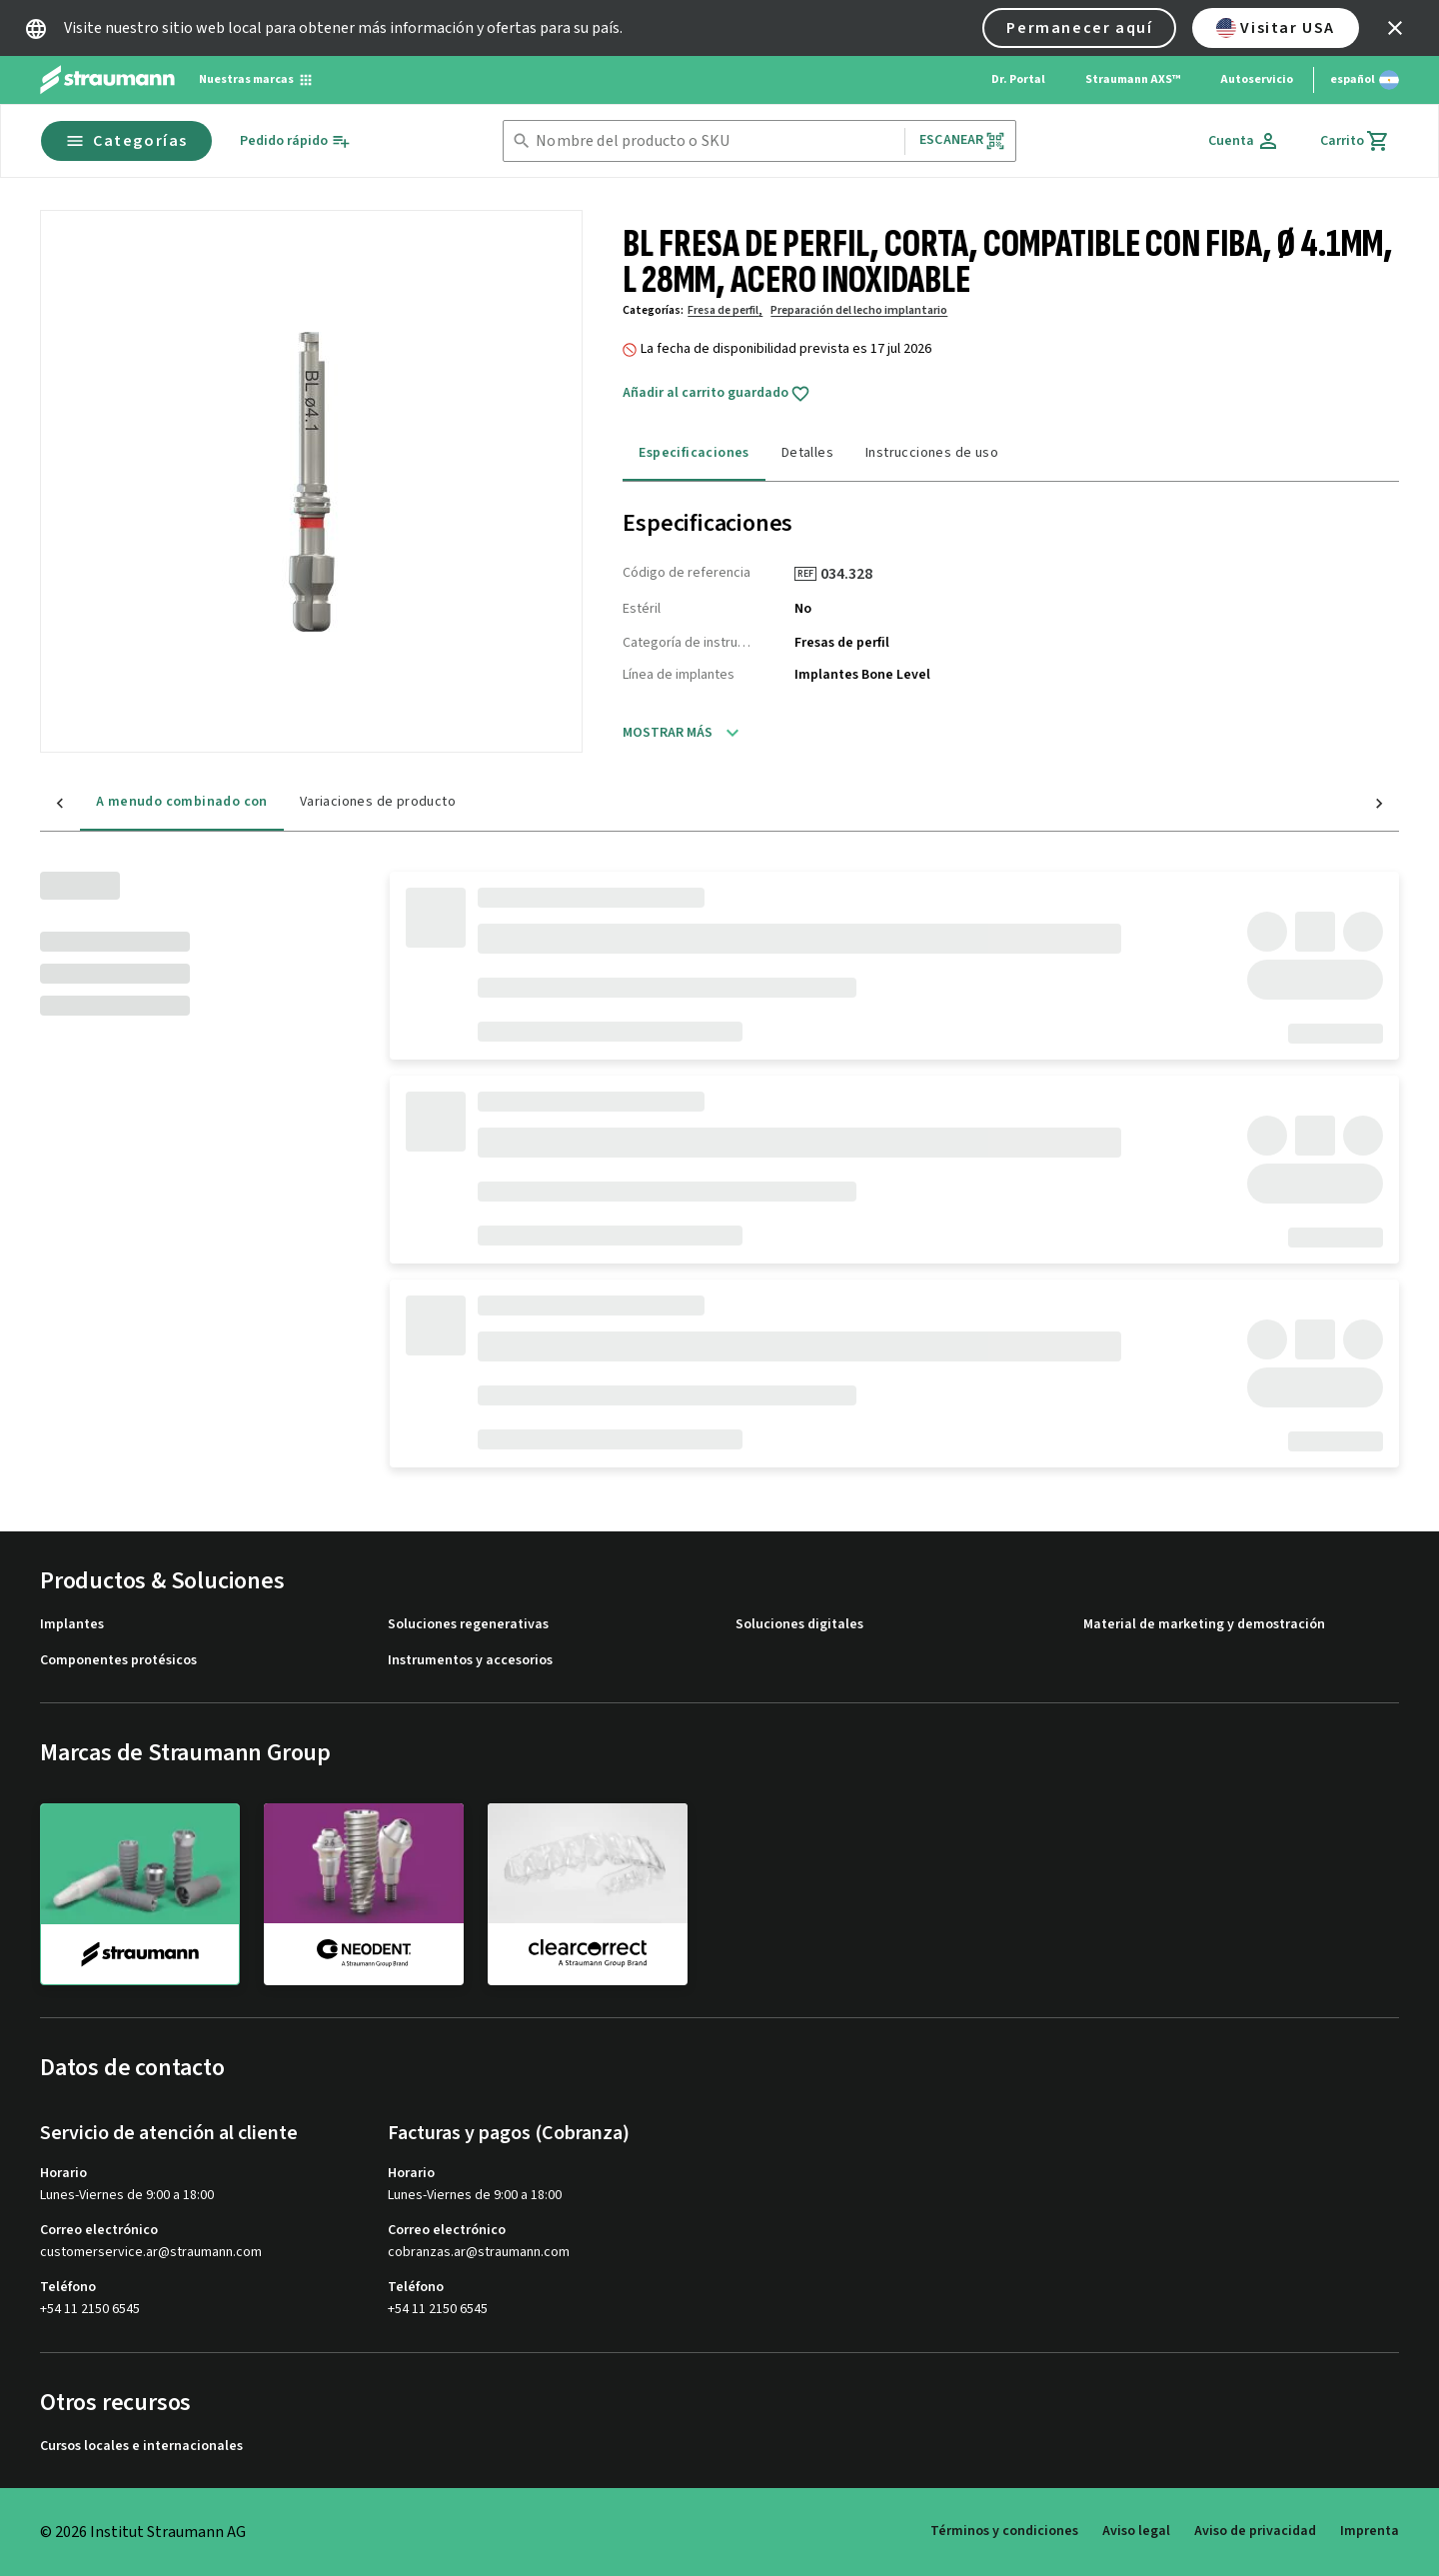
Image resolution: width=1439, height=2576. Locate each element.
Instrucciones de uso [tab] (931, 453)
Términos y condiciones (1004, 2531)
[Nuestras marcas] (256, 80)
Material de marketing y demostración (1204, 1624)
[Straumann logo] (107, 80)
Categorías (126, 141)
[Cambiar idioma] (1364, 80)
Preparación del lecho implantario (858, 310)
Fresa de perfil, (725, 310)
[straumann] (140, 1894)
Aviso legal (1136, 2531)
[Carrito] (1355, 141)
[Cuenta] (1244, 141)
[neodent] (364, 1893)
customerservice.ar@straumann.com (151, 2252)
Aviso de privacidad (1255, 2531)
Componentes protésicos (118, 1660)
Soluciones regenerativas (468, 1624)
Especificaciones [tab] (693, 453)
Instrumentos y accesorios (470, 1660)
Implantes (72, 1624)
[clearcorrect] (588, 1893)
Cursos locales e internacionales (141, 2446)
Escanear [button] (962, 140)
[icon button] (1395, 28)
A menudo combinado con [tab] (142, 802)
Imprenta (1369, 2531)
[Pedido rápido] (295, 141)
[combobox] (716, 141)
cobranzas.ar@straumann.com (479, 2252)
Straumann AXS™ (1132, 79)
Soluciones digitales (799, 1624)
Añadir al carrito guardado (716, 394)
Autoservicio (1256, 79)
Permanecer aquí (1079, 28)
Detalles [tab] (807, 453)
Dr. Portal (1018, 79)
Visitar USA (1275, 28)
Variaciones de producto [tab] (338, 802)
